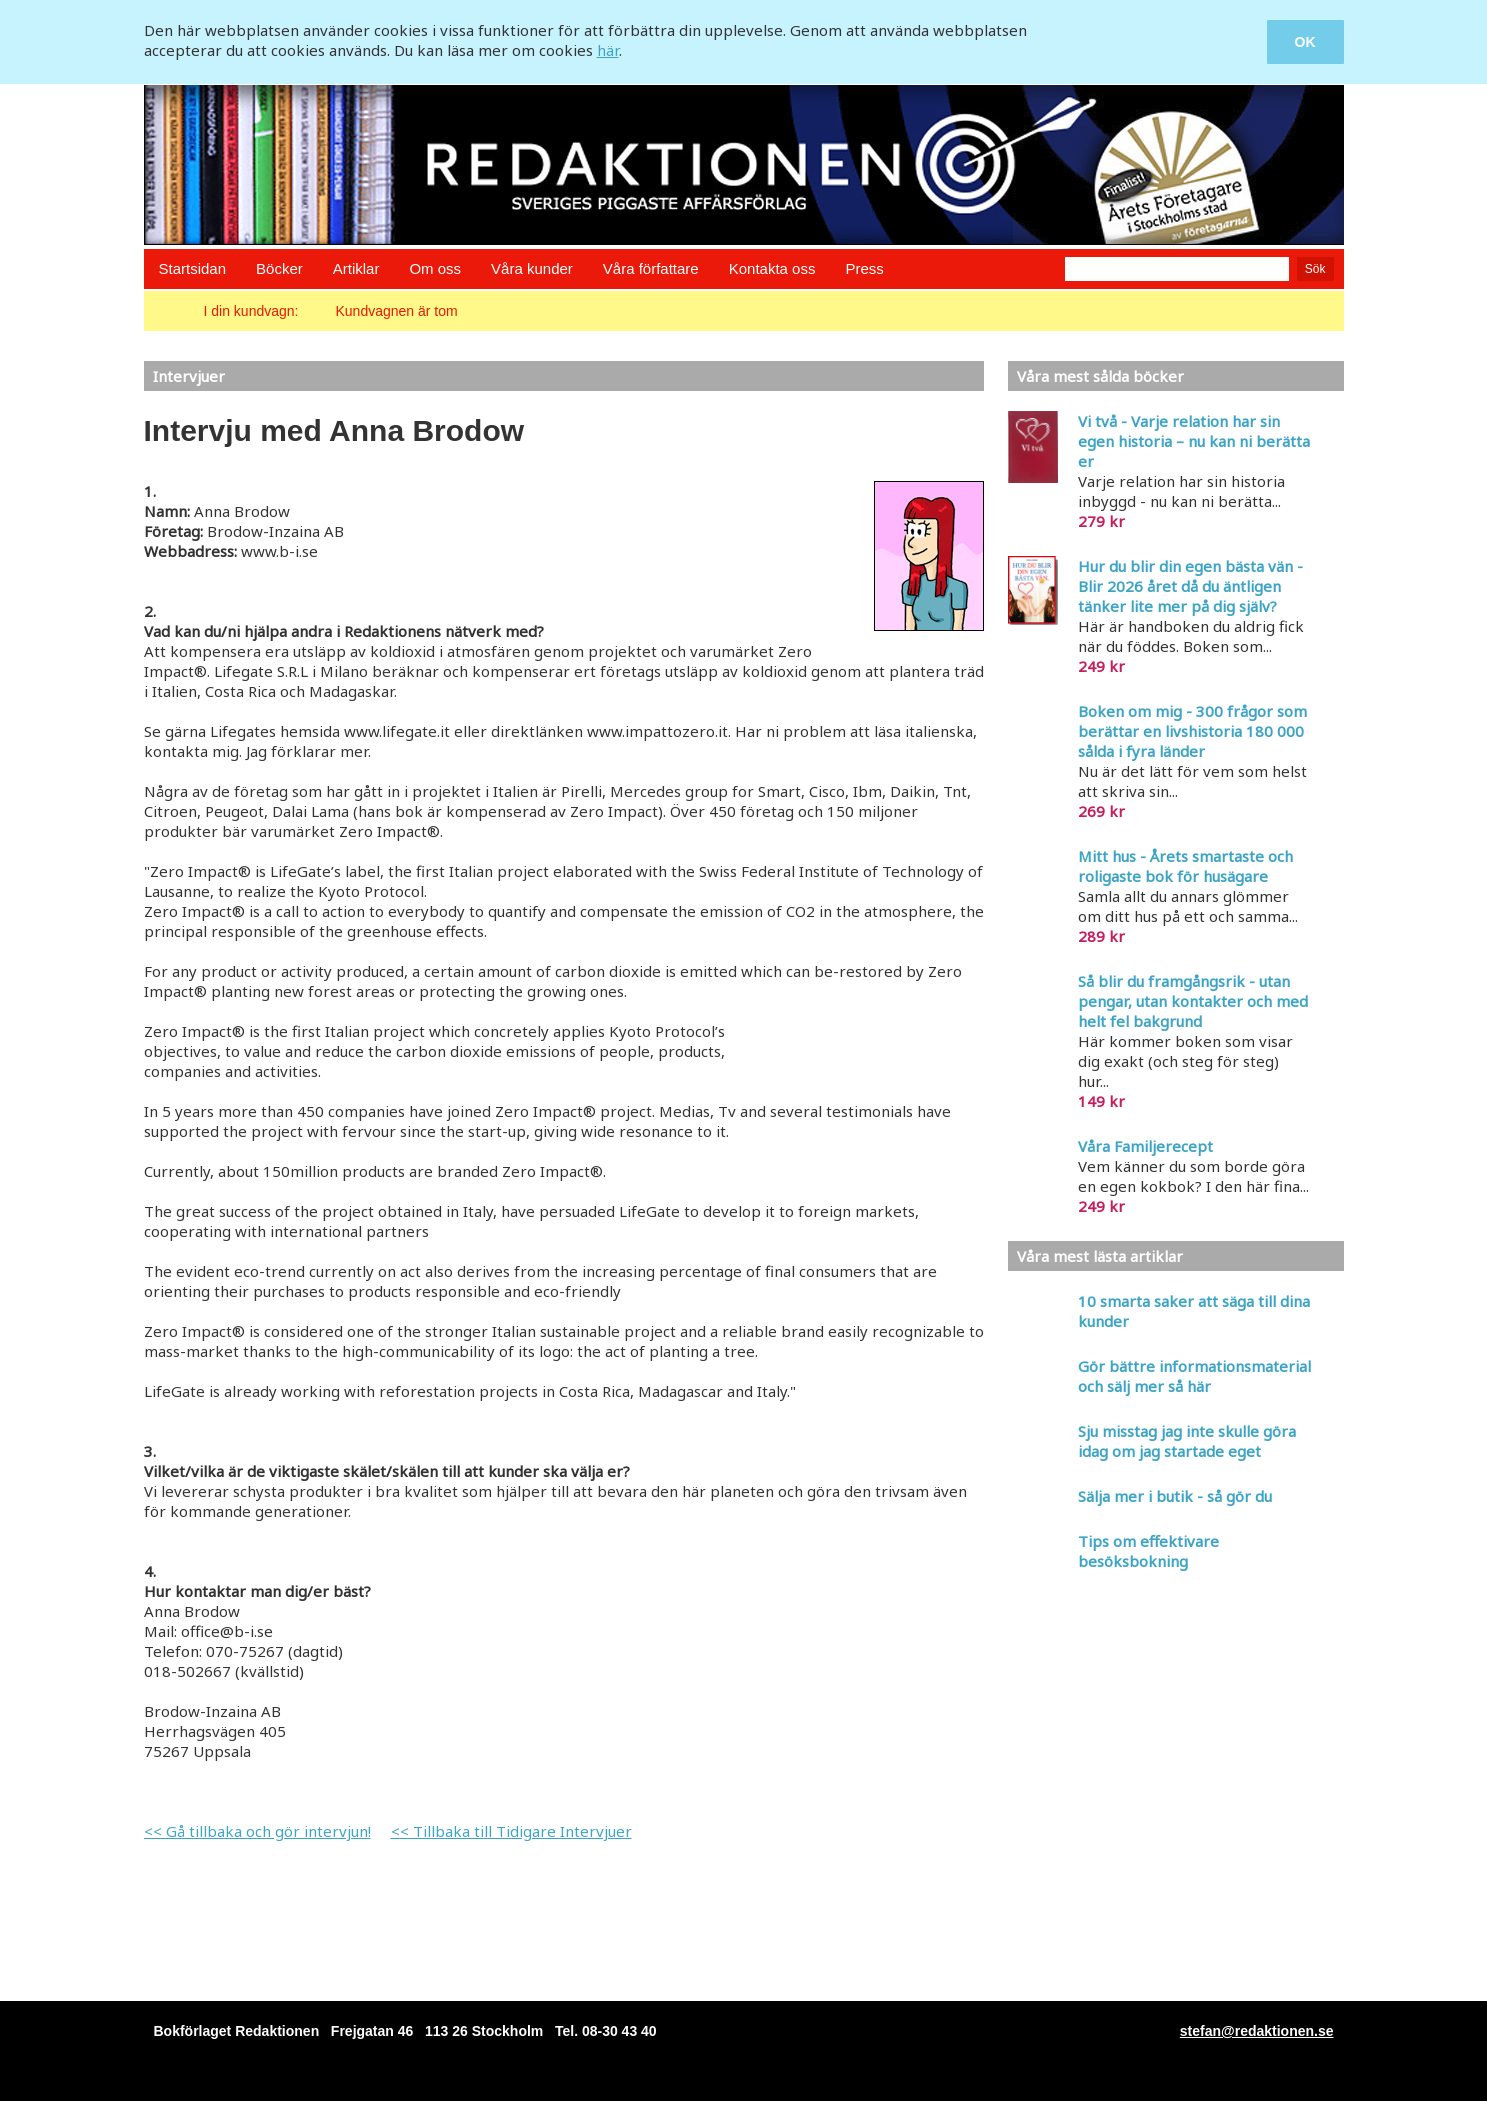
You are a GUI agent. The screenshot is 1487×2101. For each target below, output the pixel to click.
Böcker (279, 268)
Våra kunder (532, 268)
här (608, 50)
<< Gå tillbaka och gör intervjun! (257, 1831)
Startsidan (193, 268)
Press (864, 268)
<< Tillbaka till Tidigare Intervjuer (511, 1831)
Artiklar (356, 268)
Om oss (435, 268)
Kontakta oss (772, 268)
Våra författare (651, 268)
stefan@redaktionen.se (1257, 2031)
